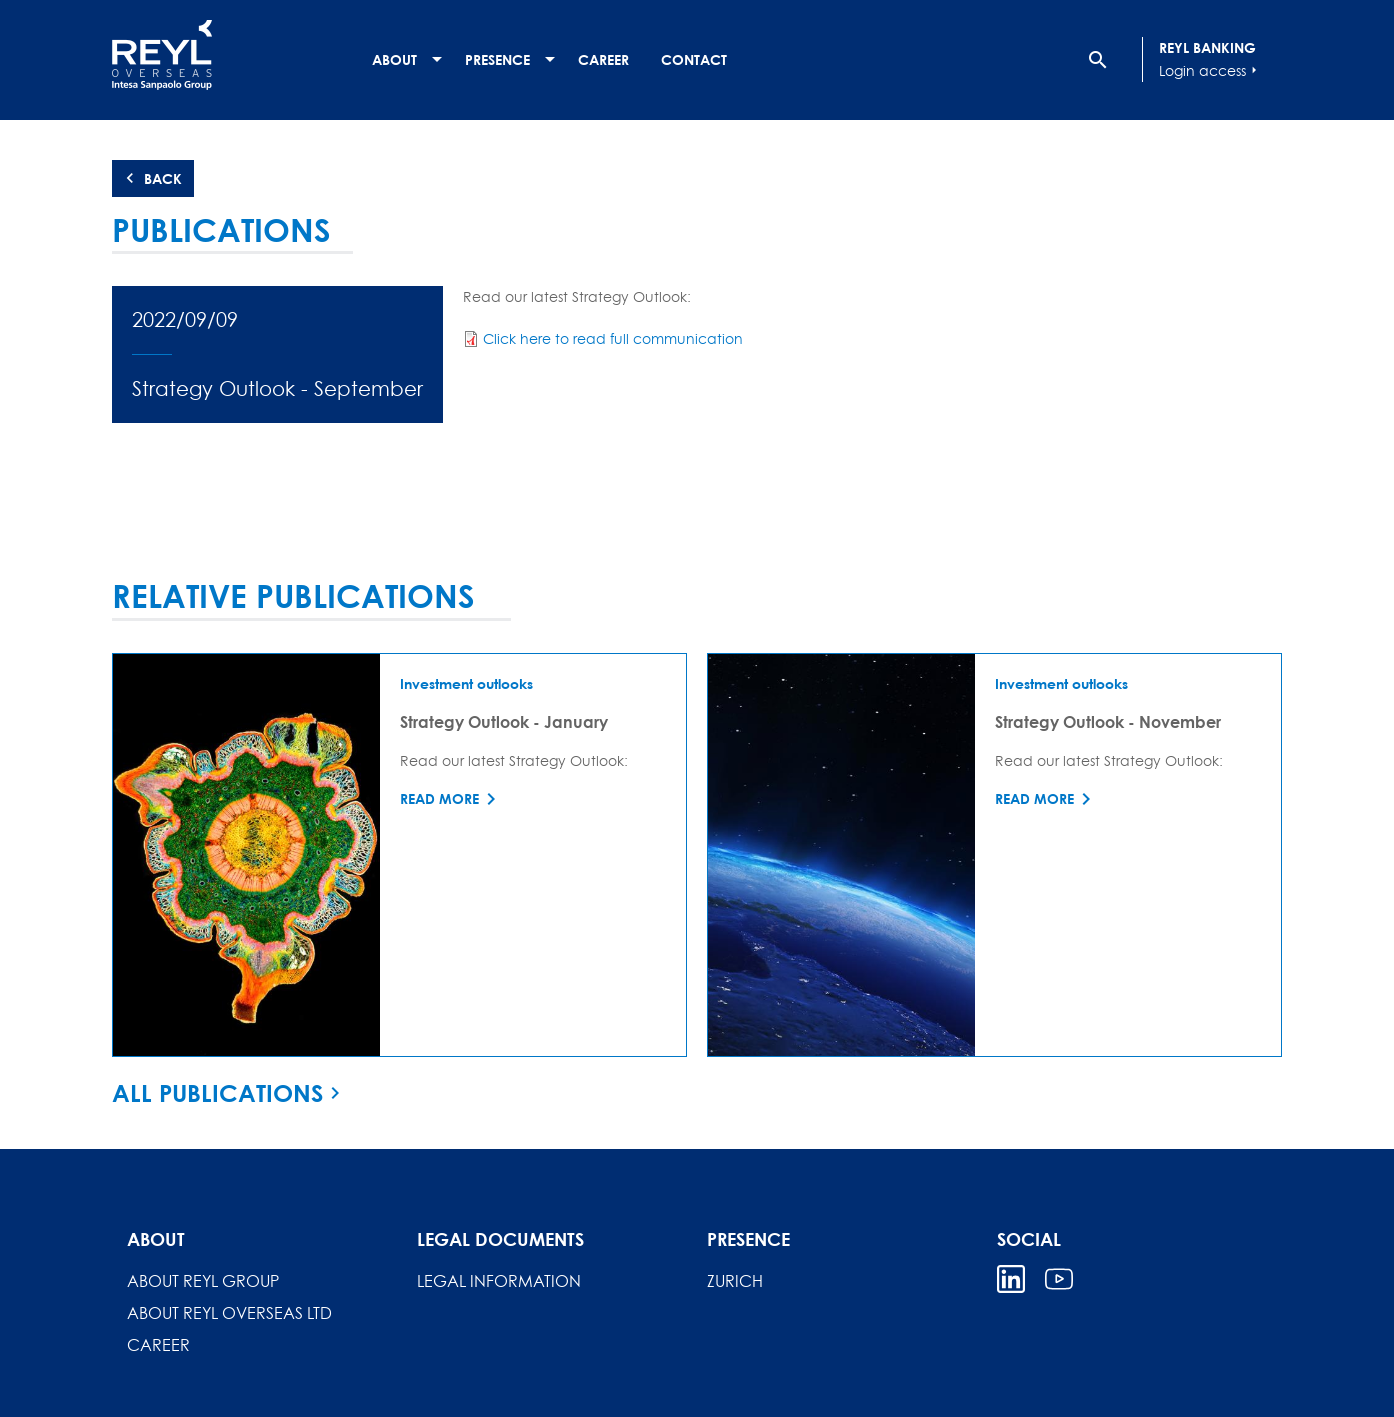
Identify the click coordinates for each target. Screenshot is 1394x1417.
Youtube (1059, 1279)
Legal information (499, 1281)
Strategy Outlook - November (1108, 721)
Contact (694, 59)
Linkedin (1011, 1279)
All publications (217, 1093)
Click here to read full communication (613, 338)
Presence (497, 59)
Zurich (735, 1281)
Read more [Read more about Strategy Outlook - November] (1034, 798)
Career (603, 59)
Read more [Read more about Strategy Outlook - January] (439, 798)
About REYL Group (203, 1281)
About (394, 59)
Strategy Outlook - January (504, 721)
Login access (1210, 70)
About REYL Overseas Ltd (229, 1313)
